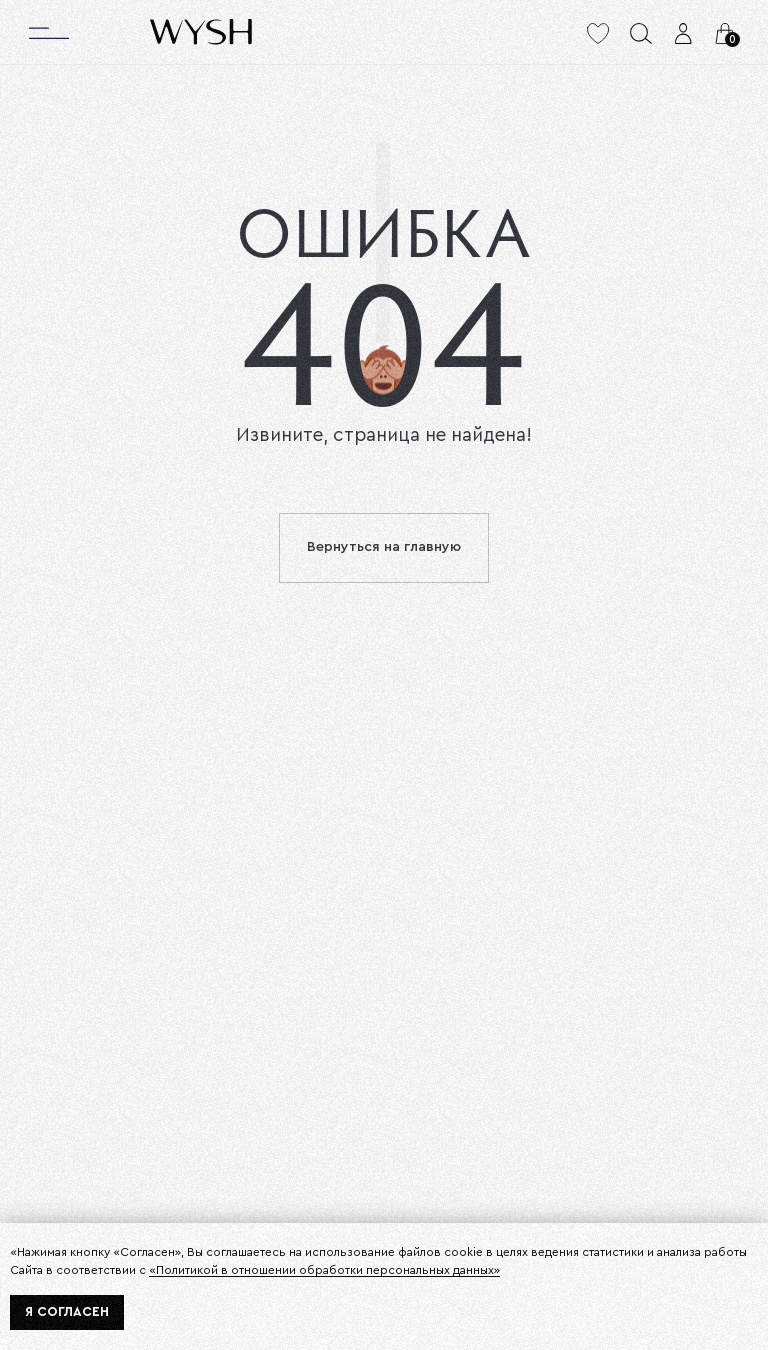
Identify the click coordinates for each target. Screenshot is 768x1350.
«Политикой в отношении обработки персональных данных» (324, 1270)
